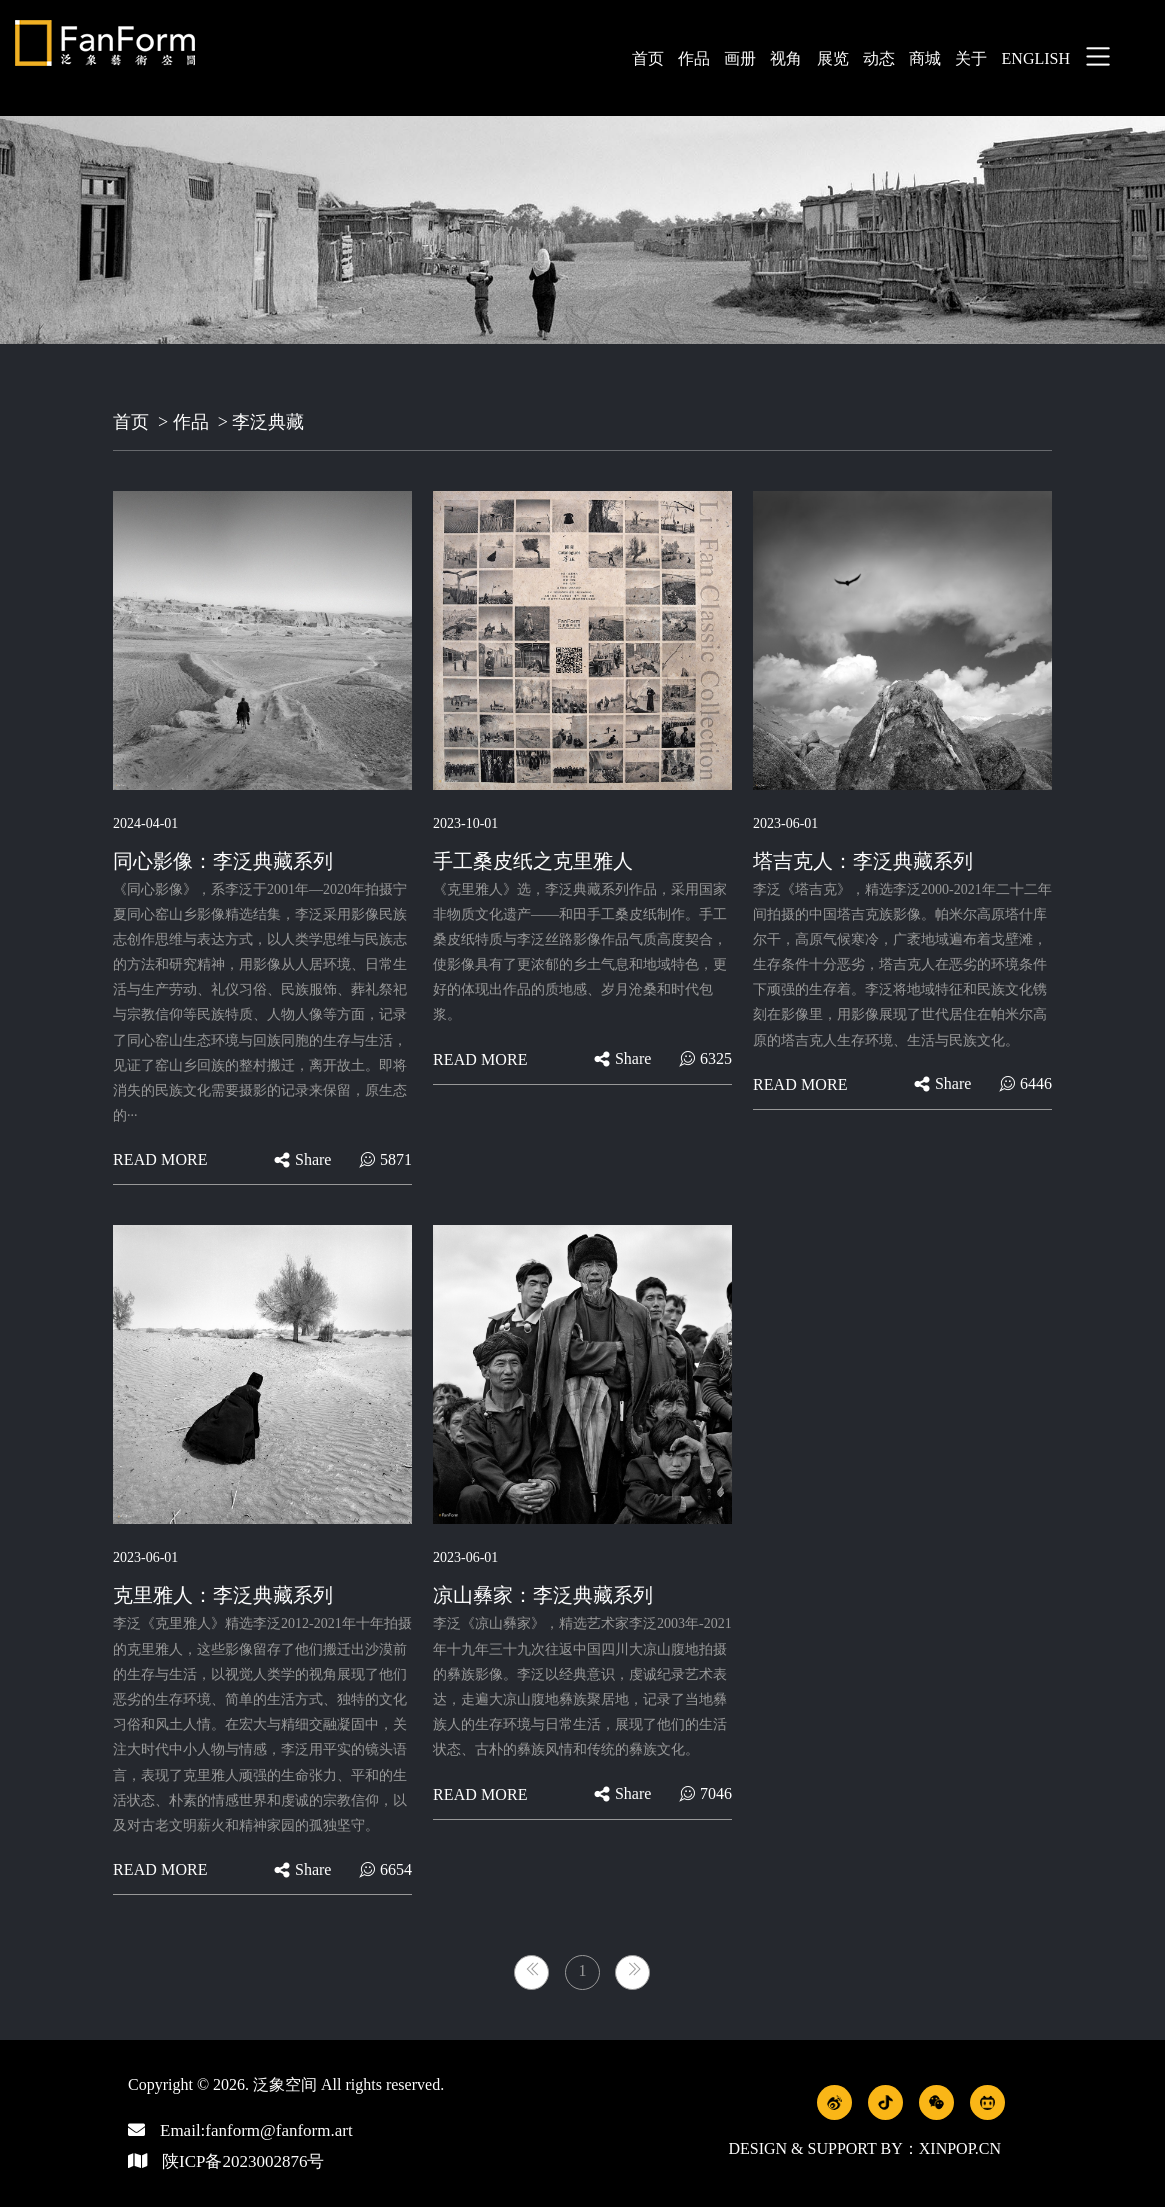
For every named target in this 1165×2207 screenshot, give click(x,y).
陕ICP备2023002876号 (243, 2161)
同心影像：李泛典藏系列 (223, 861)
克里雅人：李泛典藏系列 (223, 1595)
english (1036, 58)
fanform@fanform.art (278, 2130)
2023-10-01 (465, 823)
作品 (694, 58)
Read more (160, 1159)
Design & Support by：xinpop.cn (864, 2148)
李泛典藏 (268, 422)
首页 (648, 58)
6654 (385, 1869)
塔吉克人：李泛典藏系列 (863, 861)
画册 (740, 58)
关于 (971, 58)
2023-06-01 (785, 823)
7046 (705, 1793)
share (302, 1159)
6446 (1025, 1083)
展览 (833, 58)
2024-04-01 (145, 823)
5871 (385, 1159)
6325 (705, 1058)
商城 (925, 58)
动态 (879, 58)
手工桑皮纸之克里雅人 (533, 861)
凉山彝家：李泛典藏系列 (543, 1595)
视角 (786, 58)
